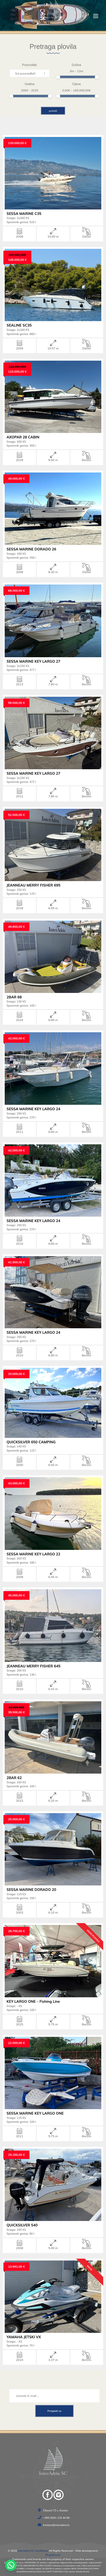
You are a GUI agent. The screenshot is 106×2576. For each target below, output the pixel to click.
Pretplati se (54, 2411)
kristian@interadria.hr (54, 2525)
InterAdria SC (26, 2550)
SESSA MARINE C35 (24, 213)
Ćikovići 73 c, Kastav (53, 2510)
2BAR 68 (14, 997)
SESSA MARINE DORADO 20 (31, 1889)
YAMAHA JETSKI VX (24, 2337)
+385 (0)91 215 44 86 (54, 2517)
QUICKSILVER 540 (22, 2225)
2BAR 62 (14, 1777)
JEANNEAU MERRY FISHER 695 (33, 885)
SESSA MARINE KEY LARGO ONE (35, 2113)
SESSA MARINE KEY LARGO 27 (33, 661)
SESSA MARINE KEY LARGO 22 (33, 1554)
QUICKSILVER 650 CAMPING (31, 1442)
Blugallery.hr (53, 2555)
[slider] (58, 77)
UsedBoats (41, 2550)
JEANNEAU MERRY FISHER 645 (33, 1666)
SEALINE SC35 (19, 325)
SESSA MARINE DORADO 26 (31, 549)
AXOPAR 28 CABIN (23, 437)
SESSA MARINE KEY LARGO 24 (33, 1109)
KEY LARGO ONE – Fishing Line (33, 2001)
